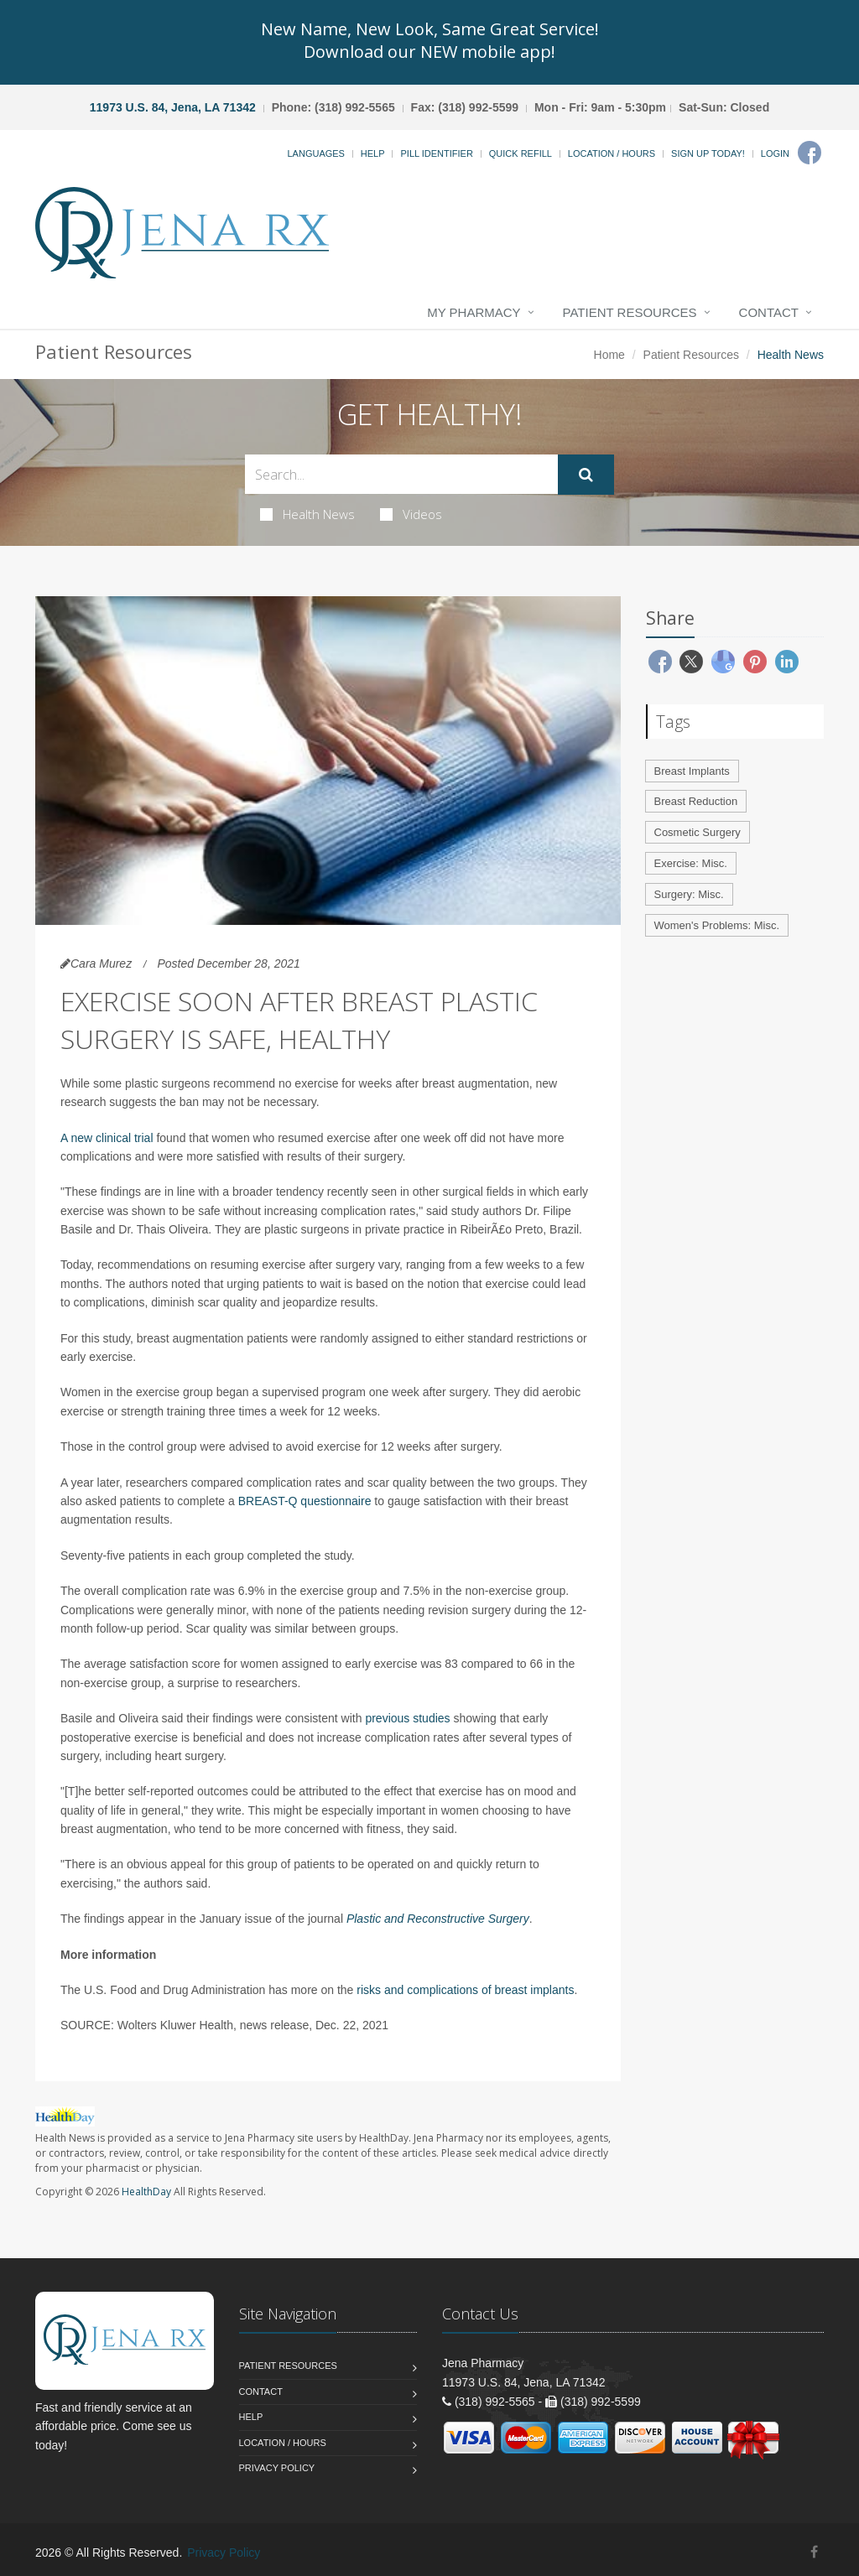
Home (609, 354)
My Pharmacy (473, 312)
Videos (411, 514)
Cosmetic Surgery (697, 832)
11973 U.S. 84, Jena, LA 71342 (173, 107)
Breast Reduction (696, 801)
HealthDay (146, 2191)
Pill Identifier (436, 153)
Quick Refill (520, 153)
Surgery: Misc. (689, 894)
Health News (307, 514)
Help (373, 153)
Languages (315, 153)
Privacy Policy (277, 2468)
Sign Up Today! (708, 153)
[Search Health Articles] (401, 474)
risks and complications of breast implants (465, 1990)
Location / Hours (611, 153)
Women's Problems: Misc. (717, 925)
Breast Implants (692, 771)
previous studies (407, 1718)
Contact (769, 312)
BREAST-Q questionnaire (305, 1501)
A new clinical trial (107, 1138)
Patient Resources (630, 312)
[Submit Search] (586, 474)
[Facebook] (809, 152)
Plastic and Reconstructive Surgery (437, 1918)
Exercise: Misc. (690, 863)
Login (775, 153)
